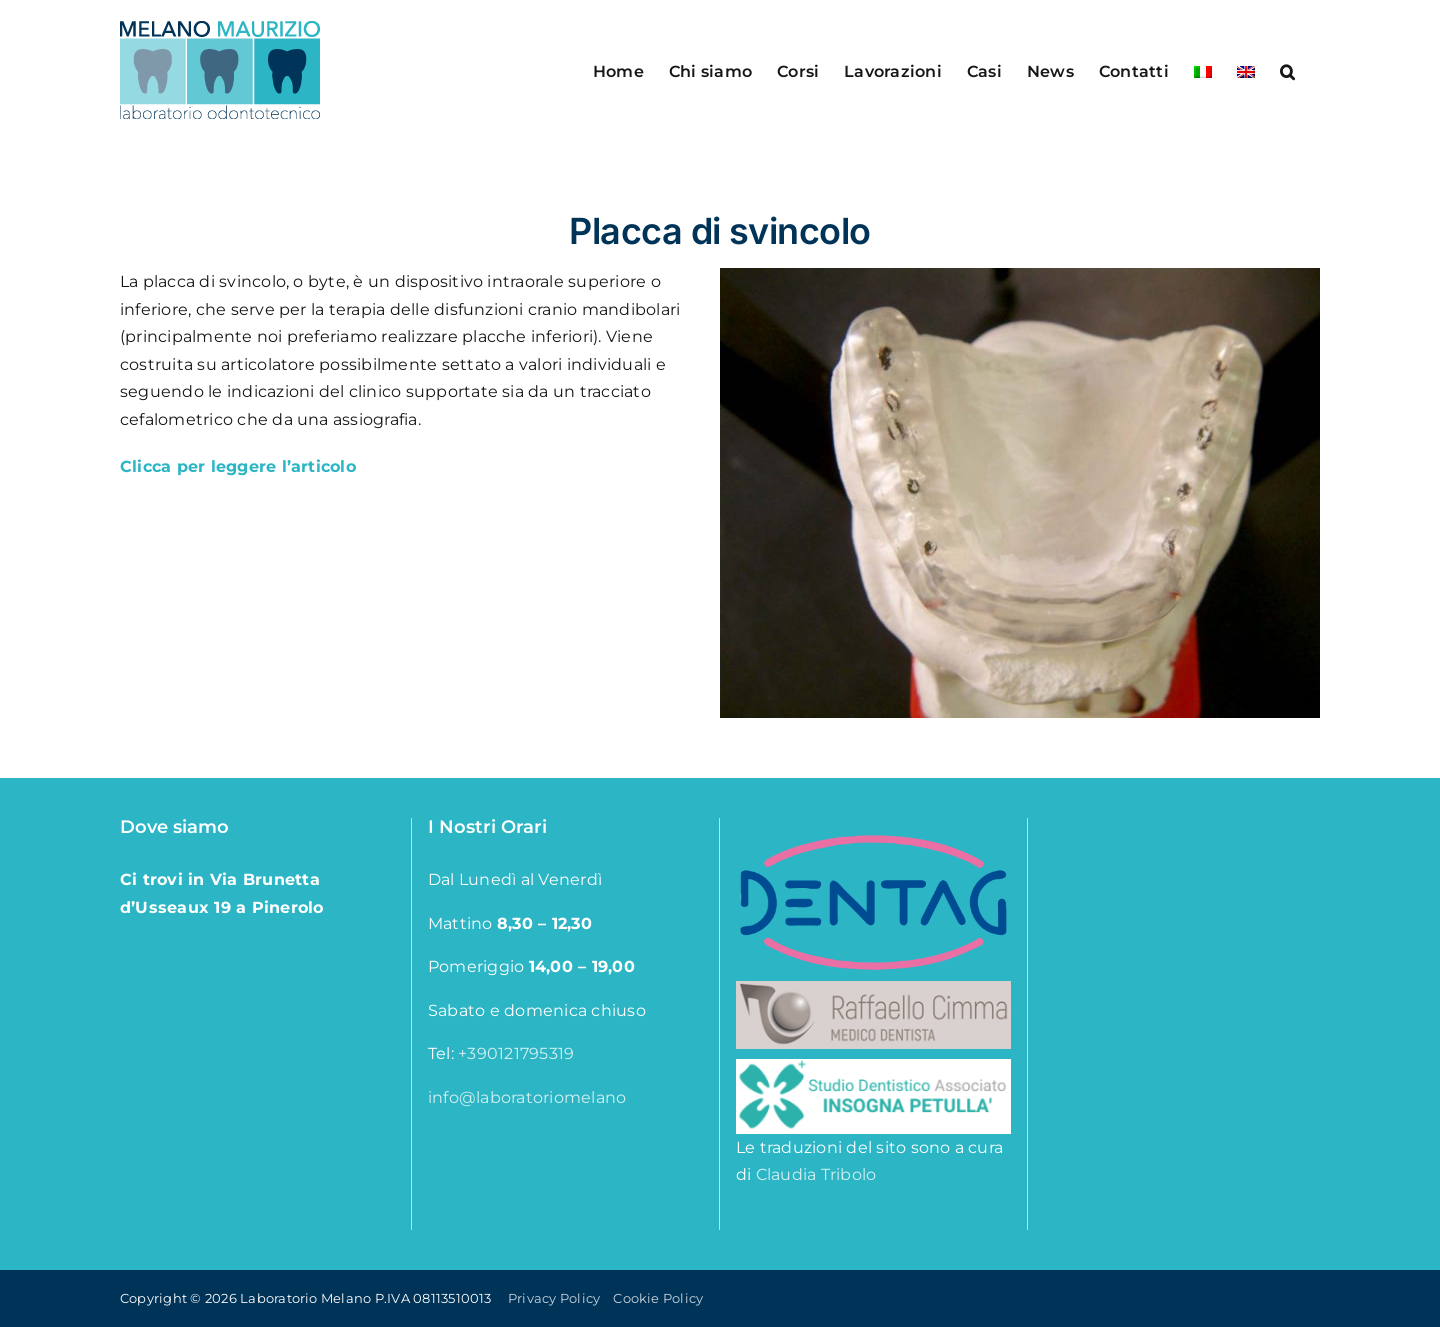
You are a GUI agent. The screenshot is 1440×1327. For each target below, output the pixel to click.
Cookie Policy (658, 1298)
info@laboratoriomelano (527, 1097)
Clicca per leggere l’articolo (238, 466)
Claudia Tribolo (816, 1174)
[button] (1287, 70)
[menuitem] (1203, 70)
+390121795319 (516, 1053)
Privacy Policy (554, 1298)
